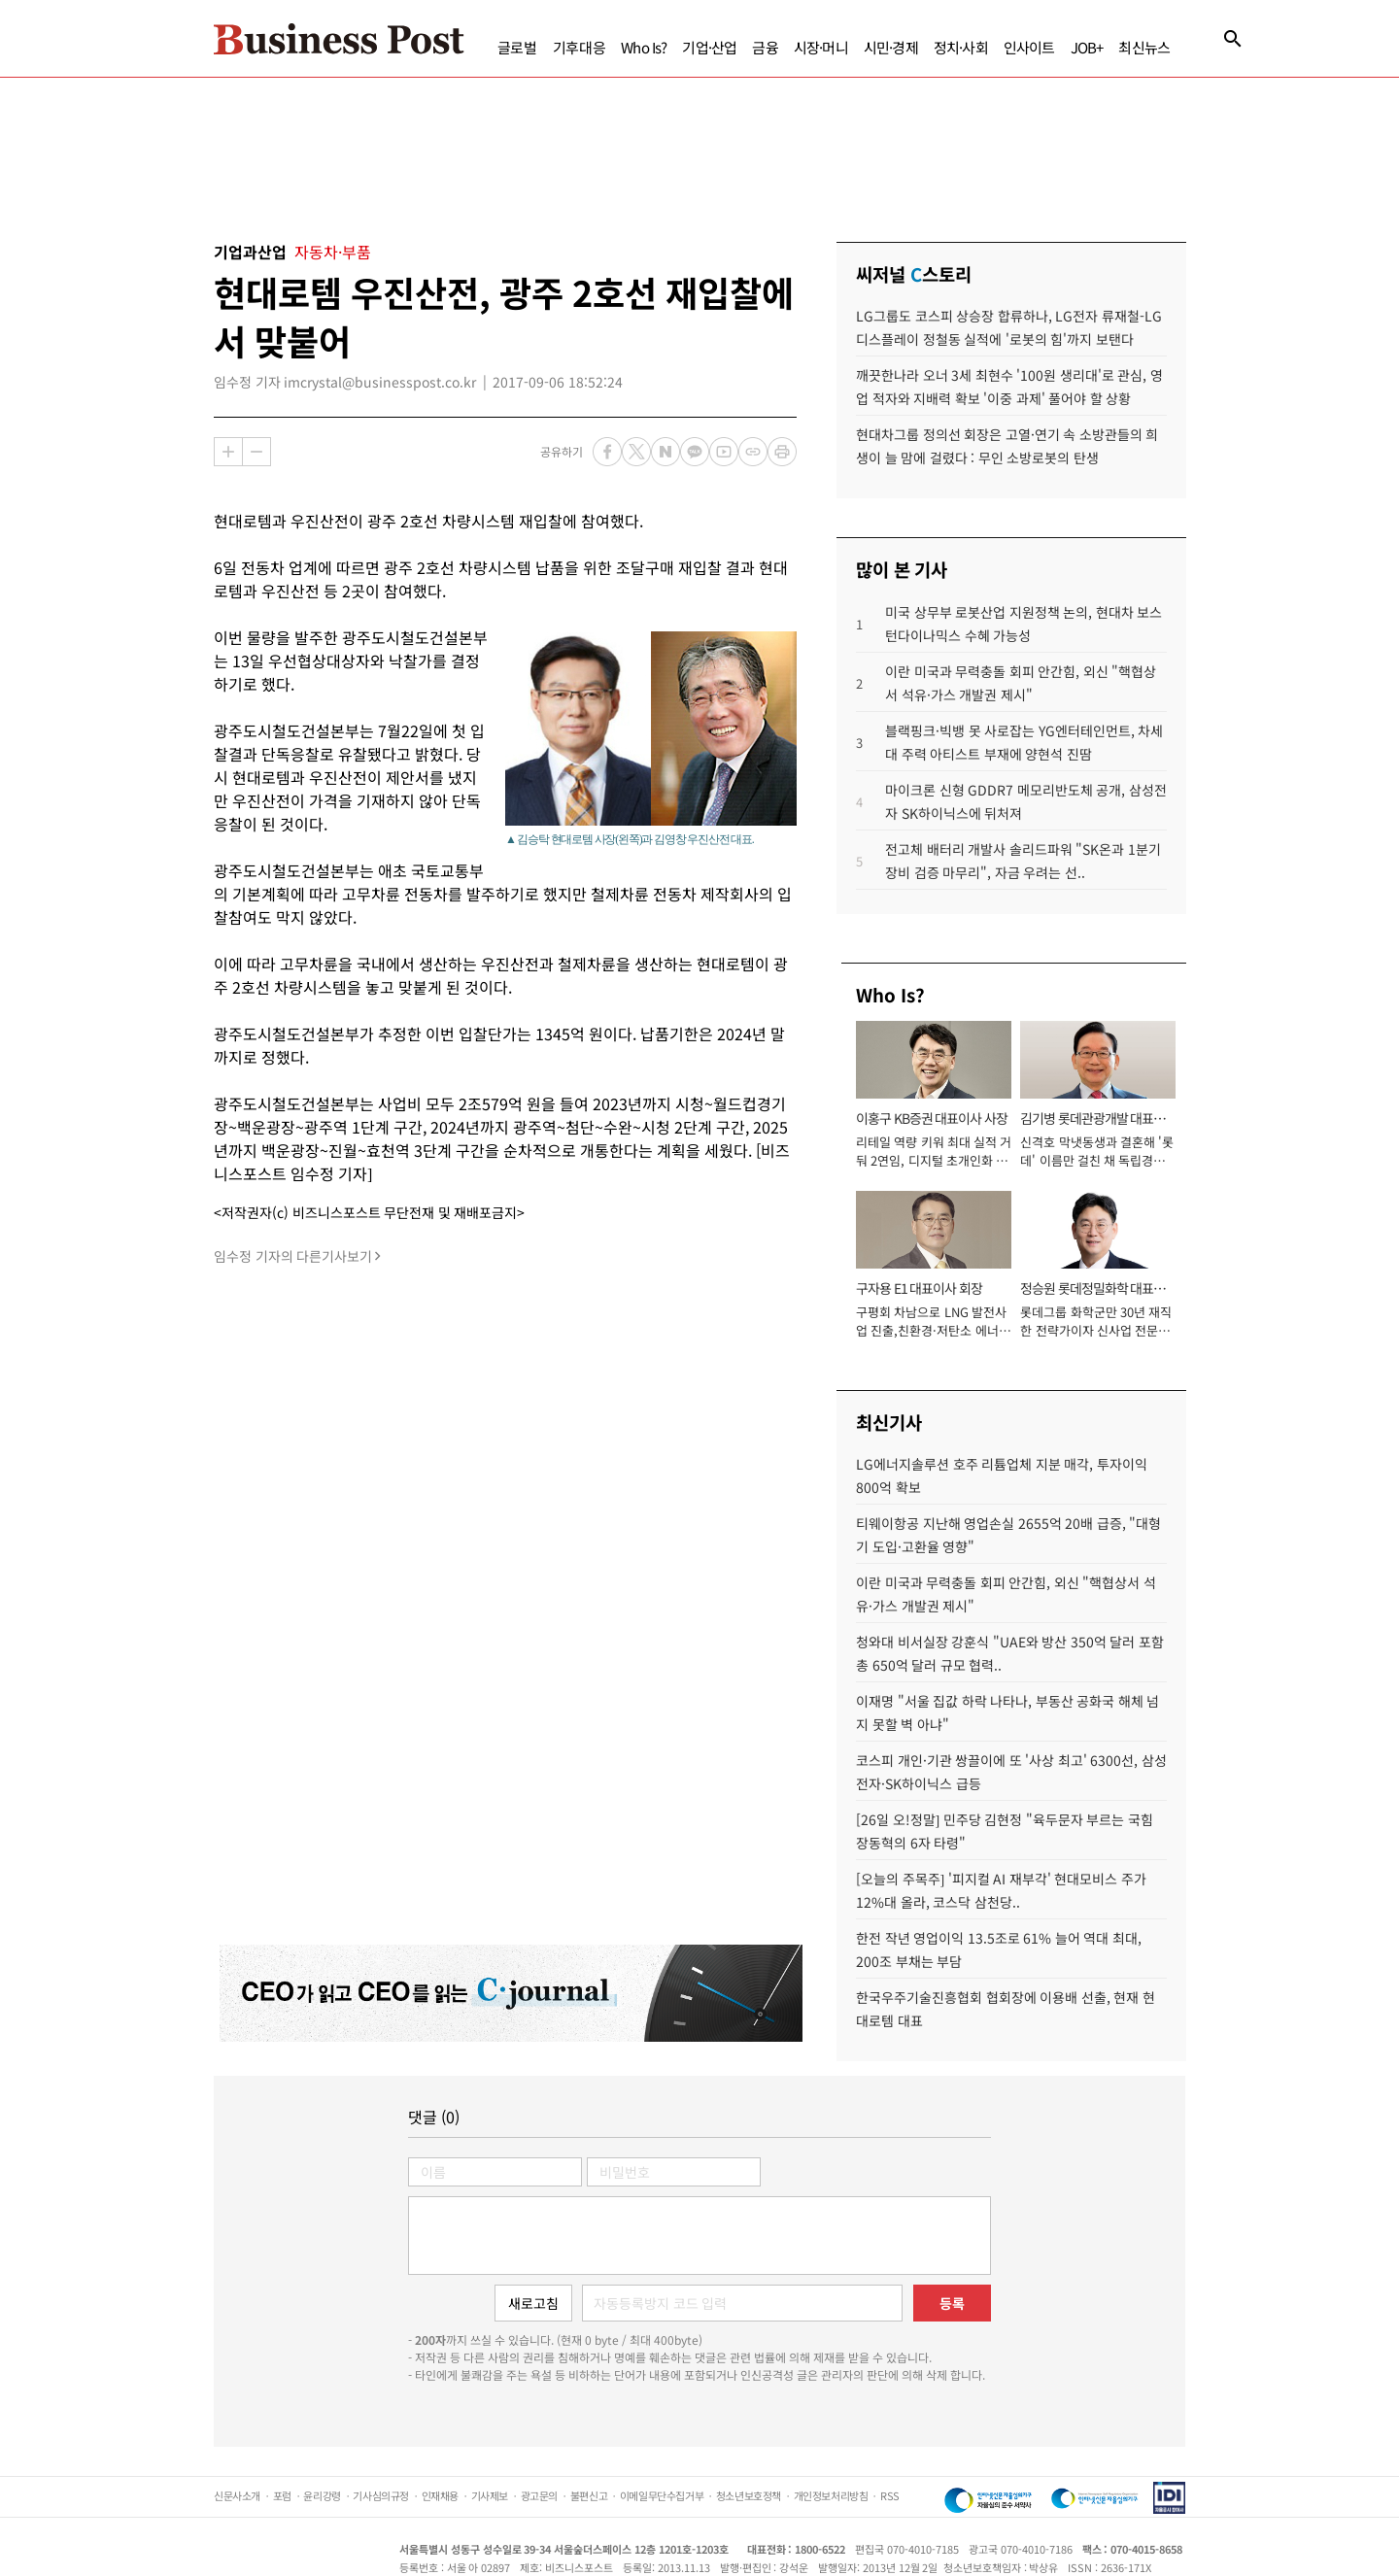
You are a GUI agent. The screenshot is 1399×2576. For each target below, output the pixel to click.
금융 (764, 47)
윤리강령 (321, 2495)
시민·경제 (891, 47)
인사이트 (1029, 47)
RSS (890, 2495)
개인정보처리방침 (831, 2495)
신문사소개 (237, 2495)
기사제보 (489, 2495)
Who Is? (643, 47)
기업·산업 (709, 47)
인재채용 (440, 2495)
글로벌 (517, 47)
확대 (228, 451)
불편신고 (588, 2495)
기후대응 (579, 47)
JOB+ (1087, 47)
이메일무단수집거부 (661, 2495)
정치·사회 (961, 47)
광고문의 (539, 2495)
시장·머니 (821, 47)
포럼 (282, 2495)
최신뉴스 (1144, 47)
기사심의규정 (381, 2495)
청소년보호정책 (748, 2495)
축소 (256, 451)
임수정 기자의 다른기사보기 (293, 1256)
